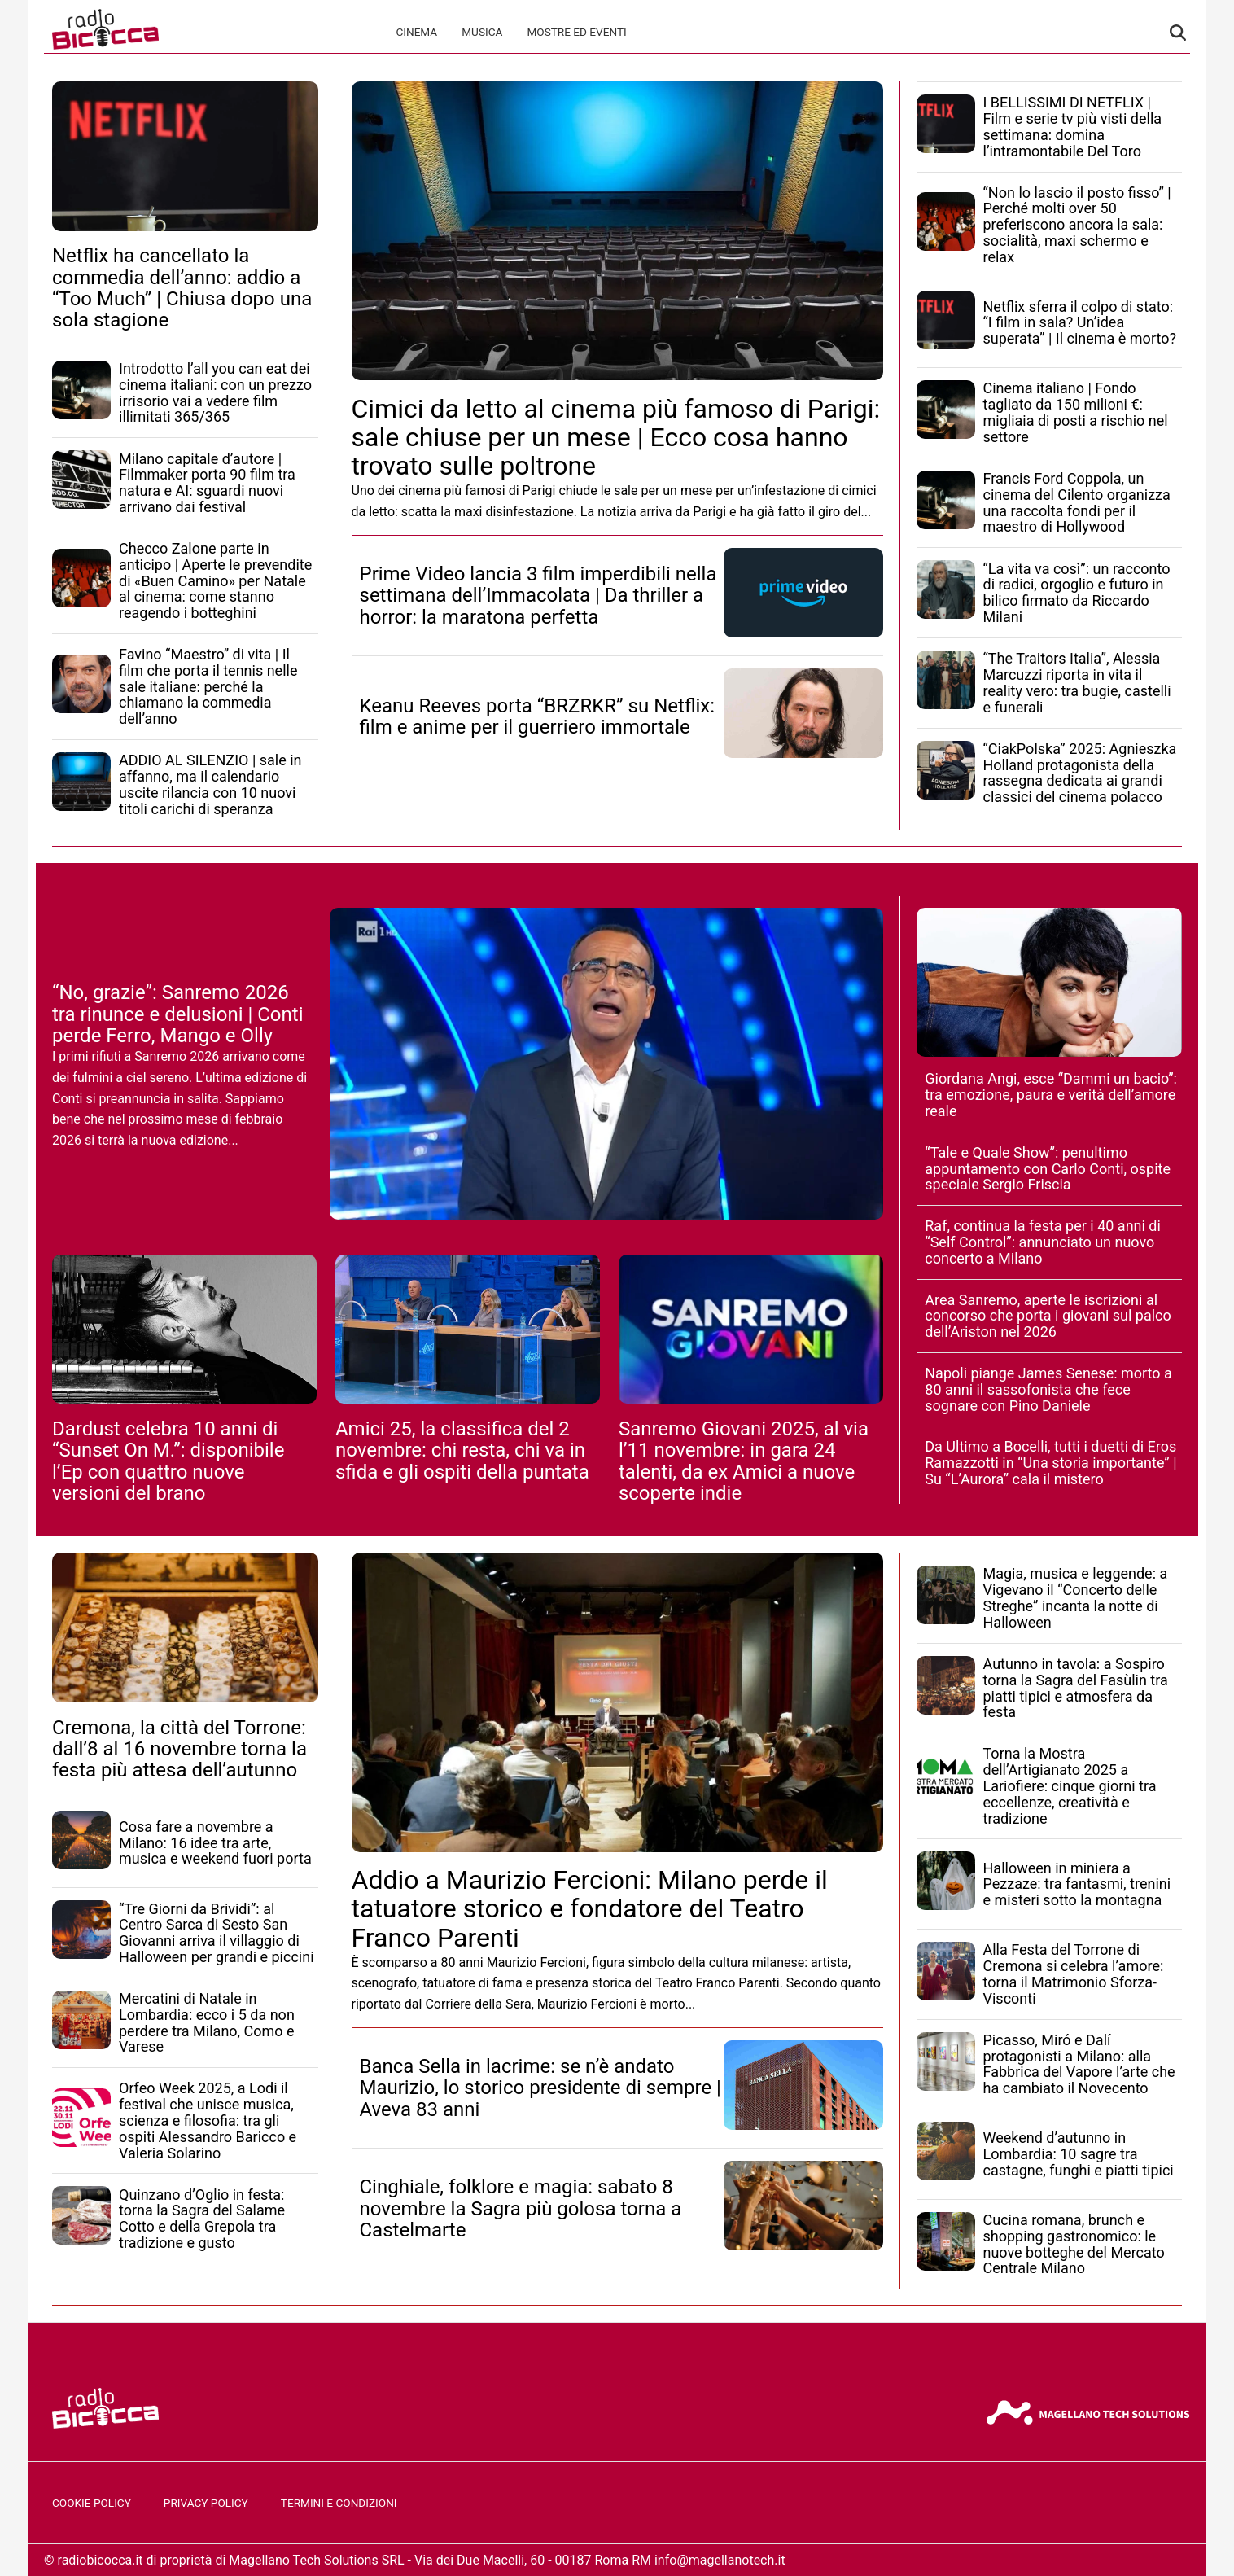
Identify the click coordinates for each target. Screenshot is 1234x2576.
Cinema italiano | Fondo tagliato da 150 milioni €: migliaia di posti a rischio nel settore (1075, 412)
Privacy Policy (206, 2502)
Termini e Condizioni (339, 2502)
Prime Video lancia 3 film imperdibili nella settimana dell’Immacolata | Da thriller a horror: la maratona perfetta (538, 596)
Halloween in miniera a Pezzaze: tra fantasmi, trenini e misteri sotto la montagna (1077, 1884)
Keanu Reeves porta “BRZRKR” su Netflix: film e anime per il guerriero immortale (537, 716)
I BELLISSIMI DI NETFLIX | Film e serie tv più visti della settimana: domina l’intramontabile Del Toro (1072, 126)
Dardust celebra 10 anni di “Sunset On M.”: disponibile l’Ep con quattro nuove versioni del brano (168, 1461)
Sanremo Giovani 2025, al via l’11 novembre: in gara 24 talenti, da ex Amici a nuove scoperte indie (744, 1461)
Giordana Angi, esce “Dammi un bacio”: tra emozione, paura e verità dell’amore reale (1051, 1094)
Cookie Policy (91, 2502)
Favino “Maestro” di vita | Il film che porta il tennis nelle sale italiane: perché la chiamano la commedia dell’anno (208, 686)
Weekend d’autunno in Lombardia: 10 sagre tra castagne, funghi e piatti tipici (1078, 2154)
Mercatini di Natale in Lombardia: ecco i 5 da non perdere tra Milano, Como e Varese (207, 2022)
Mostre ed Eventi (576, 31)
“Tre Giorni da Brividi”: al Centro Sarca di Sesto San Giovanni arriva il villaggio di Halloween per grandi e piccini (216, 1932)
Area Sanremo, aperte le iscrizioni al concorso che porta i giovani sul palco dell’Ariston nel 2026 (1048, 1316)
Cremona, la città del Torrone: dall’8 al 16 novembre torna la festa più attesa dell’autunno (179, 1749)
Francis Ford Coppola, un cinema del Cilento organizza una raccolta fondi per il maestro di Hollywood (1077, 502)
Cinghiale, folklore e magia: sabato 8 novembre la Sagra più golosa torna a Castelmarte (521, 2208)
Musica (482, 31)
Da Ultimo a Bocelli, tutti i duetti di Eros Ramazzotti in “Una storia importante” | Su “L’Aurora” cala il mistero (1050, 1462)
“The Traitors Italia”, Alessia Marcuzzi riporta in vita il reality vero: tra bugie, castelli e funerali (1077, 682)
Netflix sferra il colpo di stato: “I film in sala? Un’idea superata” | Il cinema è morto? (1079, 323)
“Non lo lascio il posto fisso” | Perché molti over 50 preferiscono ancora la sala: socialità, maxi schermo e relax (1077, 224)
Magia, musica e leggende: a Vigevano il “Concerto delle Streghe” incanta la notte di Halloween (1075, 1597)
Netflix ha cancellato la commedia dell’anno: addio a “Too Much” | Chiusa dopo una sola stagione (182, 287)
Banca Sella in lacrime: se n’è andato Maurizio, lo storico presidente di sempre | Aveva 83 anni (540, 2088)
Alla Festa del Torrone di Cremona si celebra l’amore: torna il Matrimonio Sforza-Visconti (1073, 1973)
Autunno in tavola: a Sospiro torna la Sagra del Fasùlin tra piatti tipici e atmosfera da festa (1075, 1687)
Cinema (416, 31)
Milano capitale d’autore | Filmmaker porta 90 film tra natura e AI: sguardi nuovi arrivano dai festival (207, 482)
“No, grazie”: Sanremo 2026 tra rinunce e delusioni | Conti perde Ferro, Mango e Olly (178, 1014)
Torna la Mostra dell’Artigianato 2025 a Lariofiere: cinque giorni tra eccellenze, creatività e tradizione (1070, 1785)
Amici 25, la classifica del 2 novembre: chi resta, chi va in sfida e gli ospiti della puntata (462, 1450)
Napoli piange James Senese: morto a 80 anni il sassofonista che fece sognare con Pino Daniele (1048, 1389)
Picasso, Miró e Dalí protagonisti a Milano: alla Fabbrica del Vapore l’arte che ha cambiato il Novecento (1079, 2063)
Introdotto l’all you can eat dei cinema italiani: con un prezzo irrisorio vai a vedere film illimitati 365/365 (215, 392)
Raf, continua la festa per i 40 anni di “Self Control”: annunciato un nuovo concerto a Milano (1043, 1242)
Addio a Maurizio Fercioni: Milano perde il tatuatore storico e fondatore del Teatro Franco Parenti (590, 1908)
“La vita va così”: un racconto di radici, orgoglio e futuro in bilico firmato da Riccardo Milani (1077, 592)
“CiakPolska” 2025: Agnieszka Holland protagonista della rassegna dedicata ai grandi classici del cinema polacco (1080, 772)
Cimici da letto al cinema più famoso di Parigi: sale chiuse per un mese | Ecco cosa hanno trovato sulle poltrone (616, 437)
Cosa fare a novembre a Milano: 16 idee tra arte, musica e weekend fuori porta (215, 1843)
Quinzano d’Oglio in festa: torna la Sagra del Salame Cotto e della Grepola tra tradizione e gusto (202, 2218)
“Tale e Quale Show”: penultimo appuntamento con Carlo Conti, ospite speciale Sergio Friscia (1048, 1169)
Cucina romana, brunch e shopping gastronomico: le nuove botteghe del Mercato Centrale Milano (1074, 2243)
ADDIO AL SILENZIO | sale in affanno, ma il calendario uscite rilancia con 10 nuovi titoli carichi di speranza (210, 784)
